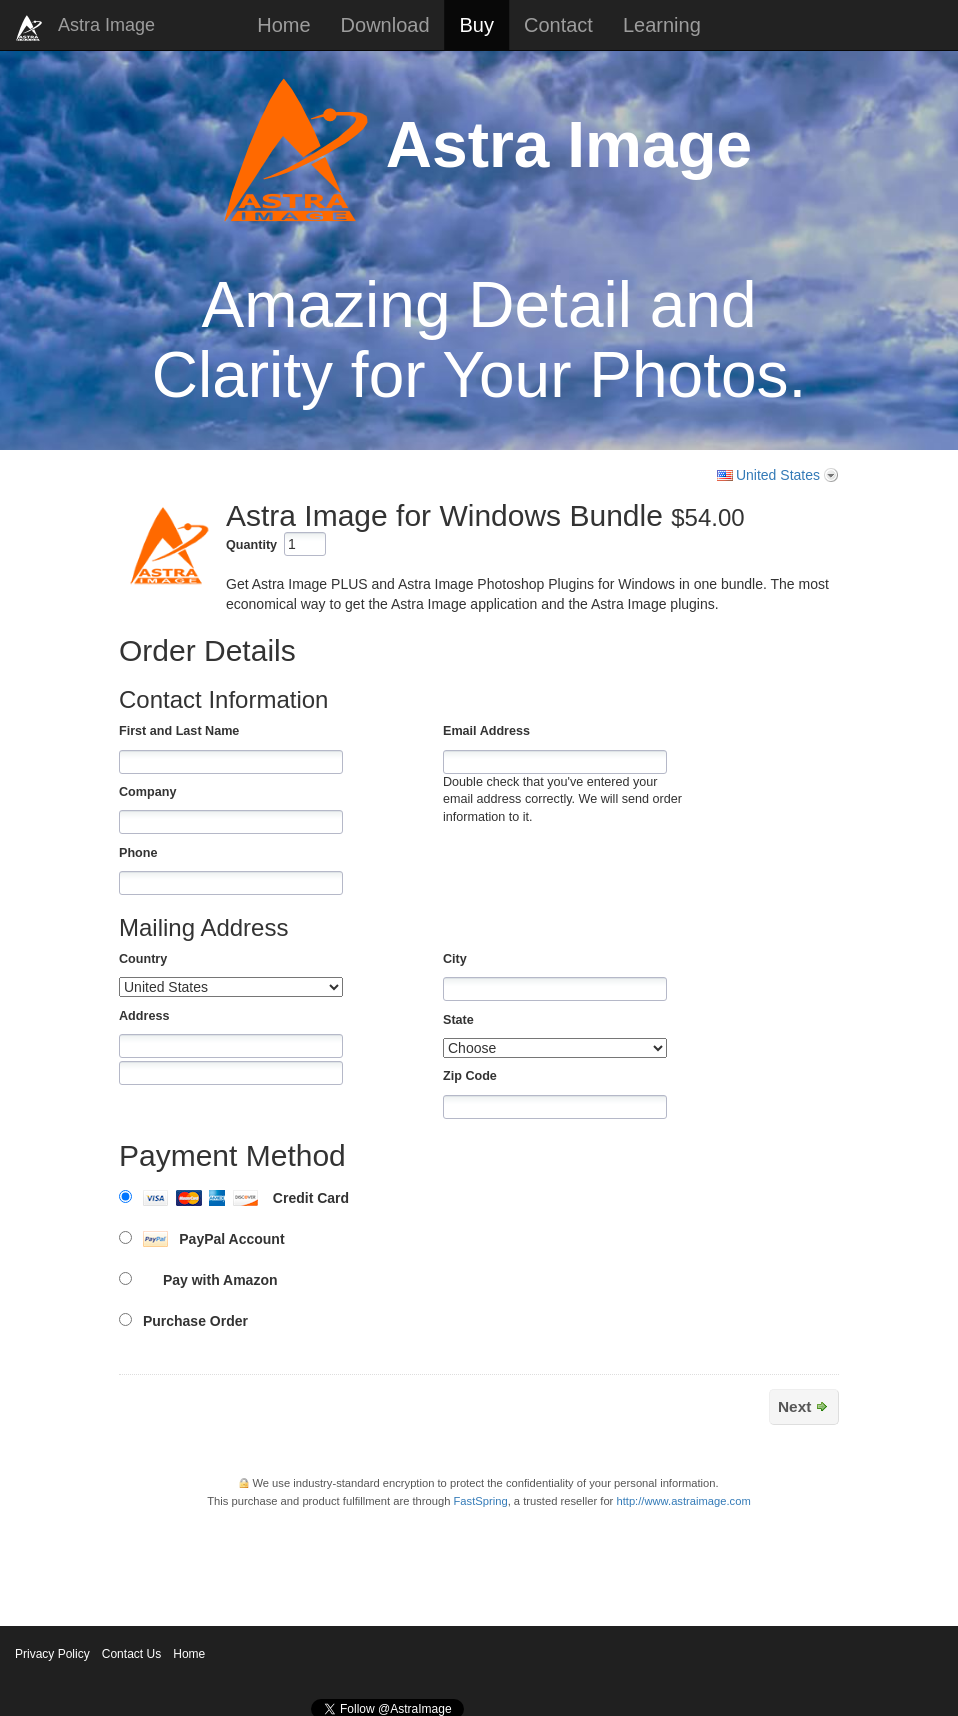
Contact (558, 25)
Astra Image (106, 25)
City (455, 959)
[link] (784, 1542)
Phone (138, 853)
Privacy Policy (52, 1654)
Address (144, 1016)
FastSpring (481, 1501)
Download (385, 25)
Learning (662, 25)
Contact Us (131, 1654)
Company (147, 792)
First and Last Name (179, 731)
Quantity (251, 545)
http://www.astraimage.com (683, 1501)
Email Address (486, 731)
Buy (477, 25)
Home (283, 25)
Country (143, 959)
